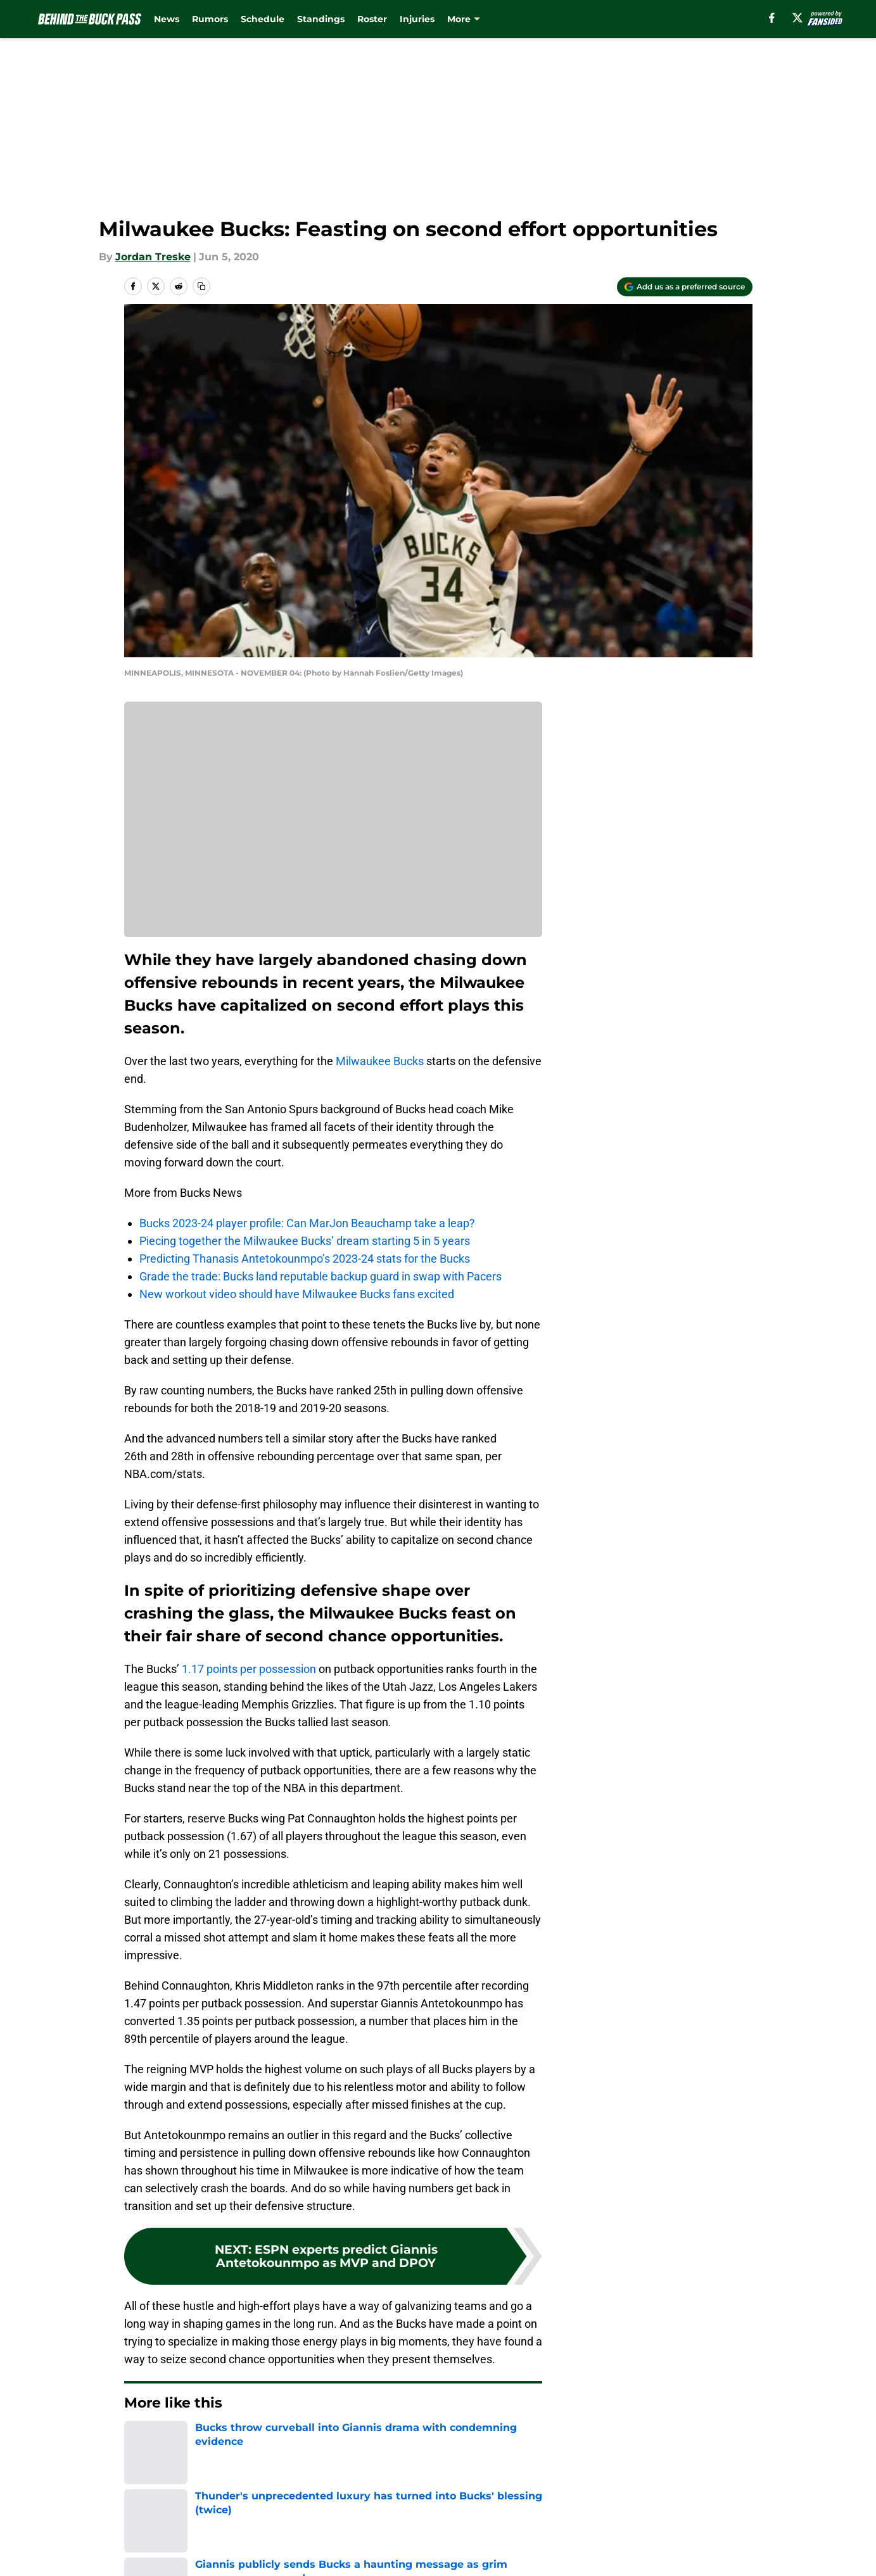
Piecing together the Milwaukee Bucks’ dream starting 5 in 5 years (304, 1240)
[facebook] (772, 18)
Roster (372, 19)
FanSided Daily (708, 2530)
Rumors (210, 19)
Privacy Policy (325, 2553)
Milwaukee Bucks (380, 1061)
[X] (797, 18)
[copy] (201, 286)
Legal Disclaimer (712, 2553)
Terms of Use (444, 2553)
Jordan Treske (153, 257)
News (166, 19)
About (137, 2530)
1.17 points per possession (249, 1669)
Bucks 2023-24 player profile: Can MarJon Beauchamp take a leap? (307, 1223)
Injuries (417, 19)
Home (138, 2441)
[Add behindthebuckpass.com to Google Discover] (684, 286)
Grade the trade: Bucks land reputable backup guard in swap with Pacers (320, 1276)
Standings (321, 19)
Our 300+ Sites (583, 2530)
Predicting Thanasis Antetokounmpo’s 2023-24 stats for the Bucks (304, 1258)
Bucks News (193, 2441)
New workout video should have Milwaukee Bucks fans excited (296, 1294)
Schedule (262, 19)
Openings (315, 2530)
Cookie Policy (580, 2553)
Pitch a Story (153, 2553)
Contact (431, 2530)
